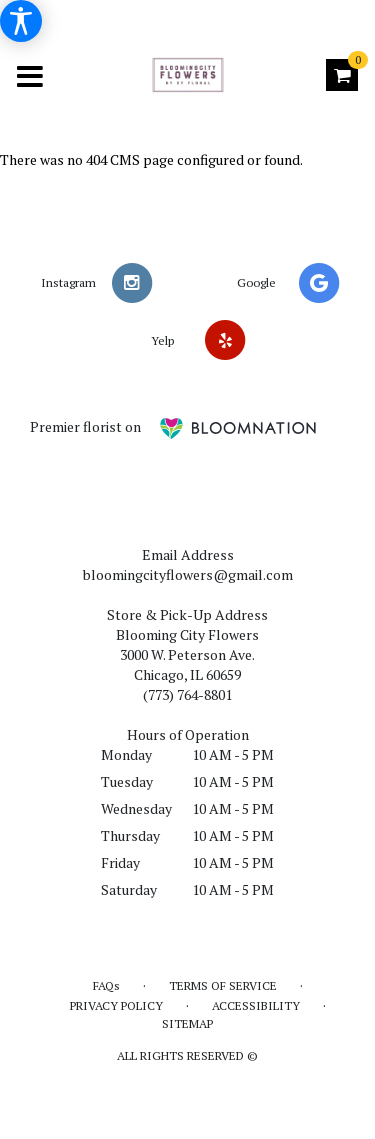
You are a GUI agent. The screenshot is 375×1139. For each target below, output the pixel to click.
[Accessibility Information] (21, 21)
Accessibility (256, 1005)
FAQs (106, 985)
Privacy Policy (116, 1005)
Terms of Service (223, 985)
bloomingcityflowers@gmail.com (188, 574)
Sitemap (187, 1023)
